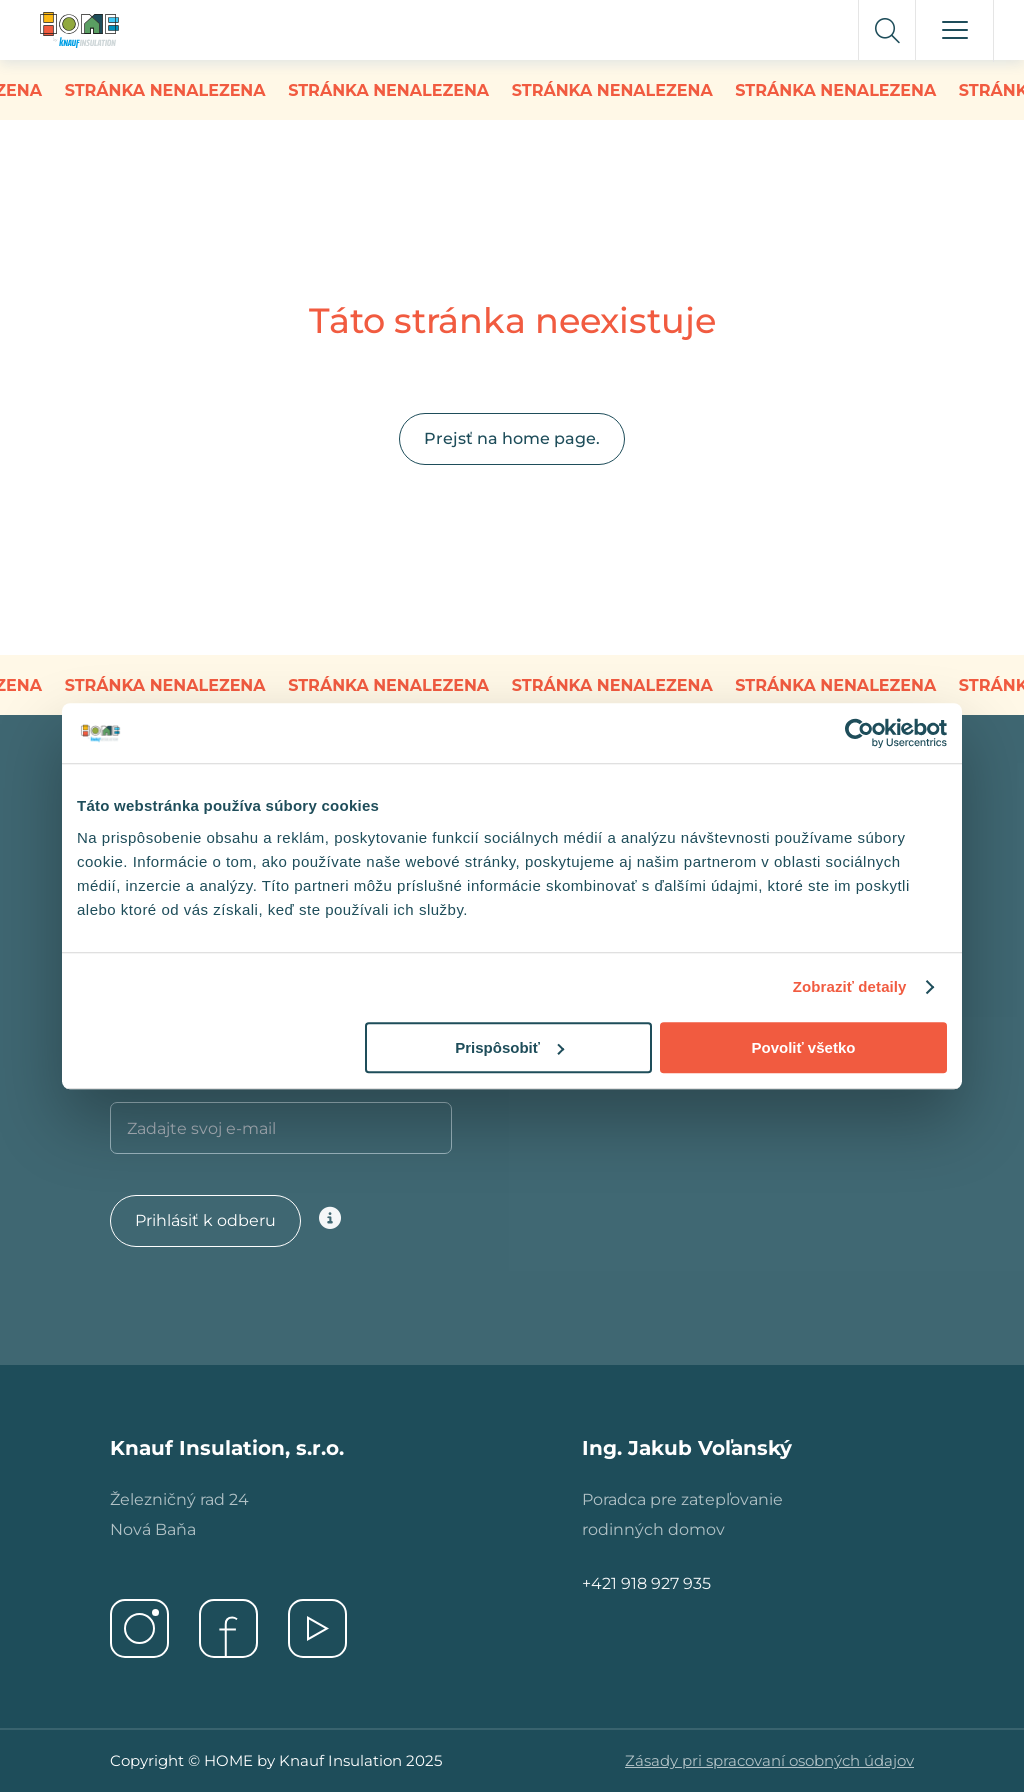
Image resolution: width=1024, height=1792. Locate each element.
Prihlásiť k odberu (205, 1220)
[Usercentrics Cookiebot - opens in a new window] (859, 733)
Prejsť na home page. (512, 438)
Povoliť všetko (804, 1047)
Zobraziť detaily (850, 986)
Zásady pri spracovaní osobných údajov (769, 1760)
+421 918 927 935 (646, 1583)
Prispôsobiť (509, 1047)
